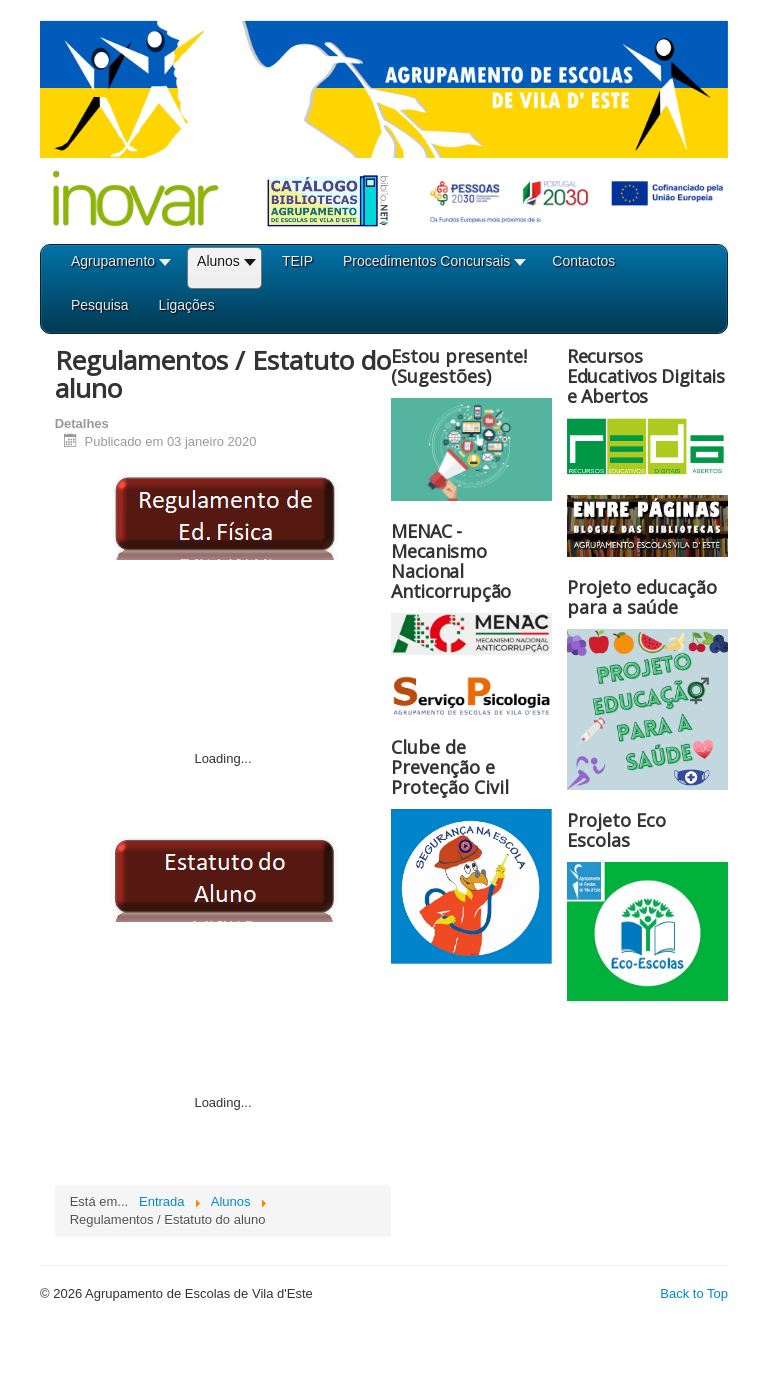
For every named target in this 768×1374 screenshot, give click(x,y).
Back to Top (694, 1293)
